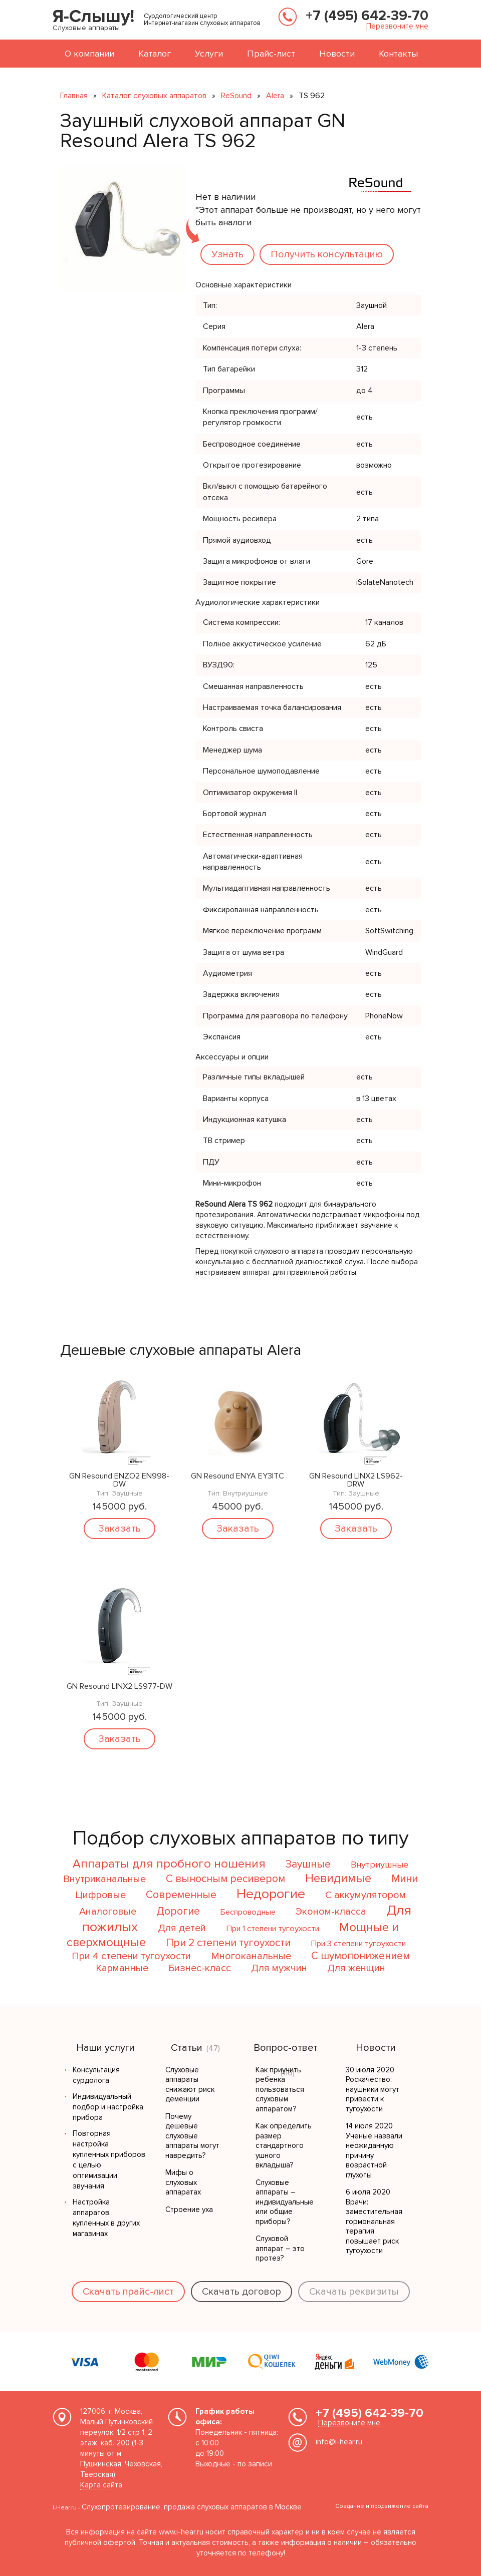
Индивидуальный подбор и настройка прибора (108, 2107)
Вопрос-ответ (286, 2048)
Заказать (119, 1529)
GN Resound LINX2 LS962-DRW (356, 1479)
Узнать (227, 254)
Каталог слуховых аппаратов (154, 96)
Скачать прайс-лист (128, 2292)
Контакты (398, 53)
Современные (181, 1895)
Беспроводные (248, 1912)
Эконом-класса (331, 1912)
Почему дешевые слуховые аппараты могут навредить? (192, 2136)
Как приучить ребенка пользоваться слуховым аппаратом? (280, 2089)
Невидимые (338, 1878)
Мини (404, 1879)
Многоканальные (251, 1956)
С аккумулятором (365, 1895)
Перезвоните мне (397, 26)
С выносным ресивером (225, 1879)
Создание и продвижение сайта (381, 2506)
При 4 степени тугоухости (131, 1956)
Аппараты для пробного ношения (169, 1864)
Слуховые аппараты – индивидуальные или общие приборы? (285, 2202)
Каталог (154, 53)
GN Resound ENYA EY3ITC (237, 1476)
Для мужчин (279, 1968)
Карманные (122, 1968)
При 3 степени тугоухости (358, 1944)
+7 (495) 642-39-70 (367, 16)
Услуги (209, 53)
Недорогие (270, 1894)
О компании (89, 53)
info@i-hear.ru (339, 2442)
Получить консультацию (327, 254)
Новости (337, 53)
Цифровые (100, 1895)
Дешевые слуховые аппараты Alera (180, 1350)
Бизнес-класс (199, 1968)
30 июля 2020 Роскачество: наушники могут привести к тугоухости (372, 2089)
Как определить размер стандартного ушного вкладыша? (284, 2145)
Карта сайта (101, 2484)
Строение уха (189, 2209)
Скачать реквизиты (354, 2292)
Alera (275, 96)
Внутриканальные (104, 1879)
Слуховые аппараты (86, 28)
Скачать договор (241, 2292)
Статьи (186, 2048)
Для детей (182, 1928)
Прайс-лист (271, 53)
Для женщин (356, 1968)
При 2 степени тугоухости (228, 1943)
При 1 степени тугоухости (272, 1929)
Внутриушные (379, 1864)
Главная (74, 96)
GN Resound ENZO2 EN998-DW (119, 1479)
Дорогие (178, 1911)
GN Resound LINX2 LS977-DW (119, 1686)
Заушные (308, 1864)
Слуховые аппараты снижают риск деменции (189, 2084)
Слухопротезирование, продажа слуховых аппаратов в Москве (192, 2506)
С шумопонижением (360, 1956)
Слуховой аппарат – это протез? (280, 2248)
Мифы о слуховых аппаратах (183, 2182)
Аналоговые (107, 1912)
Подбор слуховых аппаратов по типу (241, 1838)
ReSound (236, 96)
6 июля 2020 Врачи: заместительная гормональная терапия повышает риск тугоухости (374, 2221)
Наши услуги (105, 2048)
